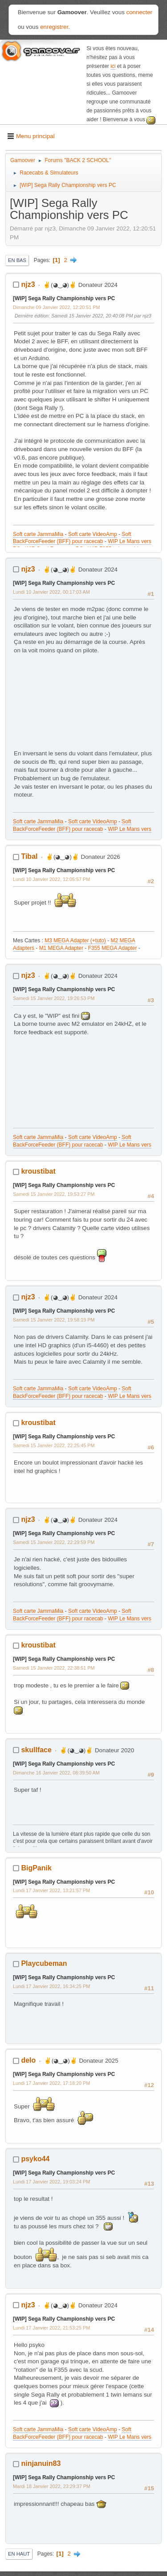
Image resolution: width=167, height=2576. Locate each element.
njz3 (28, 284)
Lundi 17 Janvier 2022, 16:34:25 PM (51, 1986)
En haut (19, 2553)
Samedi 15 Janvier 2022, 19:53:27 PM (53, 1194)
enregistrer (54, 27)
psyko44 (35, 2159)
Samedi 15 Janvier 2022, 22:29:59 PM (53, 1542)
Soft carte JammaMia (38, 534)
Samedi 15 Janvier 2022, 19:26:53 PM (53, 998)
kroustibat (38, 1171)
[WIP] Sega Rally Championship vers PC (64, 298)
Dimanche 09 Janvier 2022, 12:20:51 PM (56, 307)
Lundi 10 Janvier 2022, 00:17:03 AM (51, 592)
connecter (139, 12)
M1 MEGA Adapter (61, 948)
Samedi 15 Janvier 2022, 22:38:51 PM (53, 1668)
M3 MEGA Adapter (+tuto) (75, 940)
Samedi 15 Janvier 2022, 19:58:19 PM (53, 1319)
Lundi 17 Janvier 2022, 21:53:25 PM (51, 2327)
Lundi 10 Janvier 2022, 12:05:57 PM (51, 879)
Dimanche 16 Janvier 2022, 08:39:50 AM (56, 1772)
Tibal (29, 856)
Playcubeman (44, 1963)
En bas (17, 260)
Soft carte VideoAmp (92, 534)
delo (28, 2060)
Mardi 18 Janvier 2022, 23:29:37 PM (51, 2486)
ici (112, 66)
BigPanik (36, 1868)
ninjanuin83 (41, 2463)
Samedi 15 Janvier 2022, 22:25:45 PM (53, 1445)
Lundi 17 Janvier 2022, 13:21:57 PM (51, 1890)
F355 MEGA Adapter (112, 948)
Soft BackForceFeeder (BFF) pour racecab (72, 538)
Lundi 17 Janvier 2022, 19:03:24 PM (51, 2181)
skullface (36, 1750)
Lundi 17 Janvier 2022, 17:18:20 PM (51, 2083)
